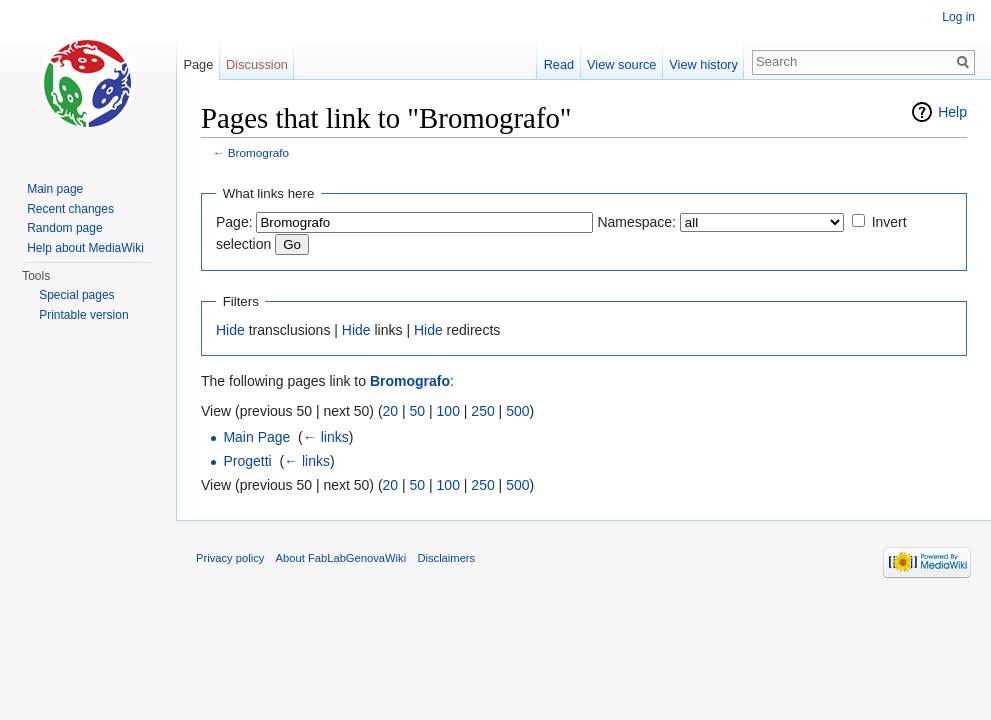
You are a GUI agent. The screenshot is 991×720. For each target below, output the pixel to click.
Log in (958, 17)
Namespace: (636, 222)
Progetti (247, 461)
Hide (230, 330)
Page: (234, 222)
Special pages (76, 295)
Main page (55, 189)
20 (391, 411)
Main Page (256, 437)
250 (482, 411)
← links (326, 437)
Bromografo (258, 152)
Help (952, 112)
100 (448, 411)
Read (559, 64)
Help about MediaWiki (85, 248)
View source (621, 64)
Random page (64, 228)
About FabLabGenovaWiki (341, 558)
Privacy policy (230, 558)
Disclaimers (446, 558)
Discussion (257, 64)
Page (198, 64)
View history (703, 64)
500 (517, 411)
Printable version (83, 315)
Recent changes (70, 209)
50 (418, 411)
